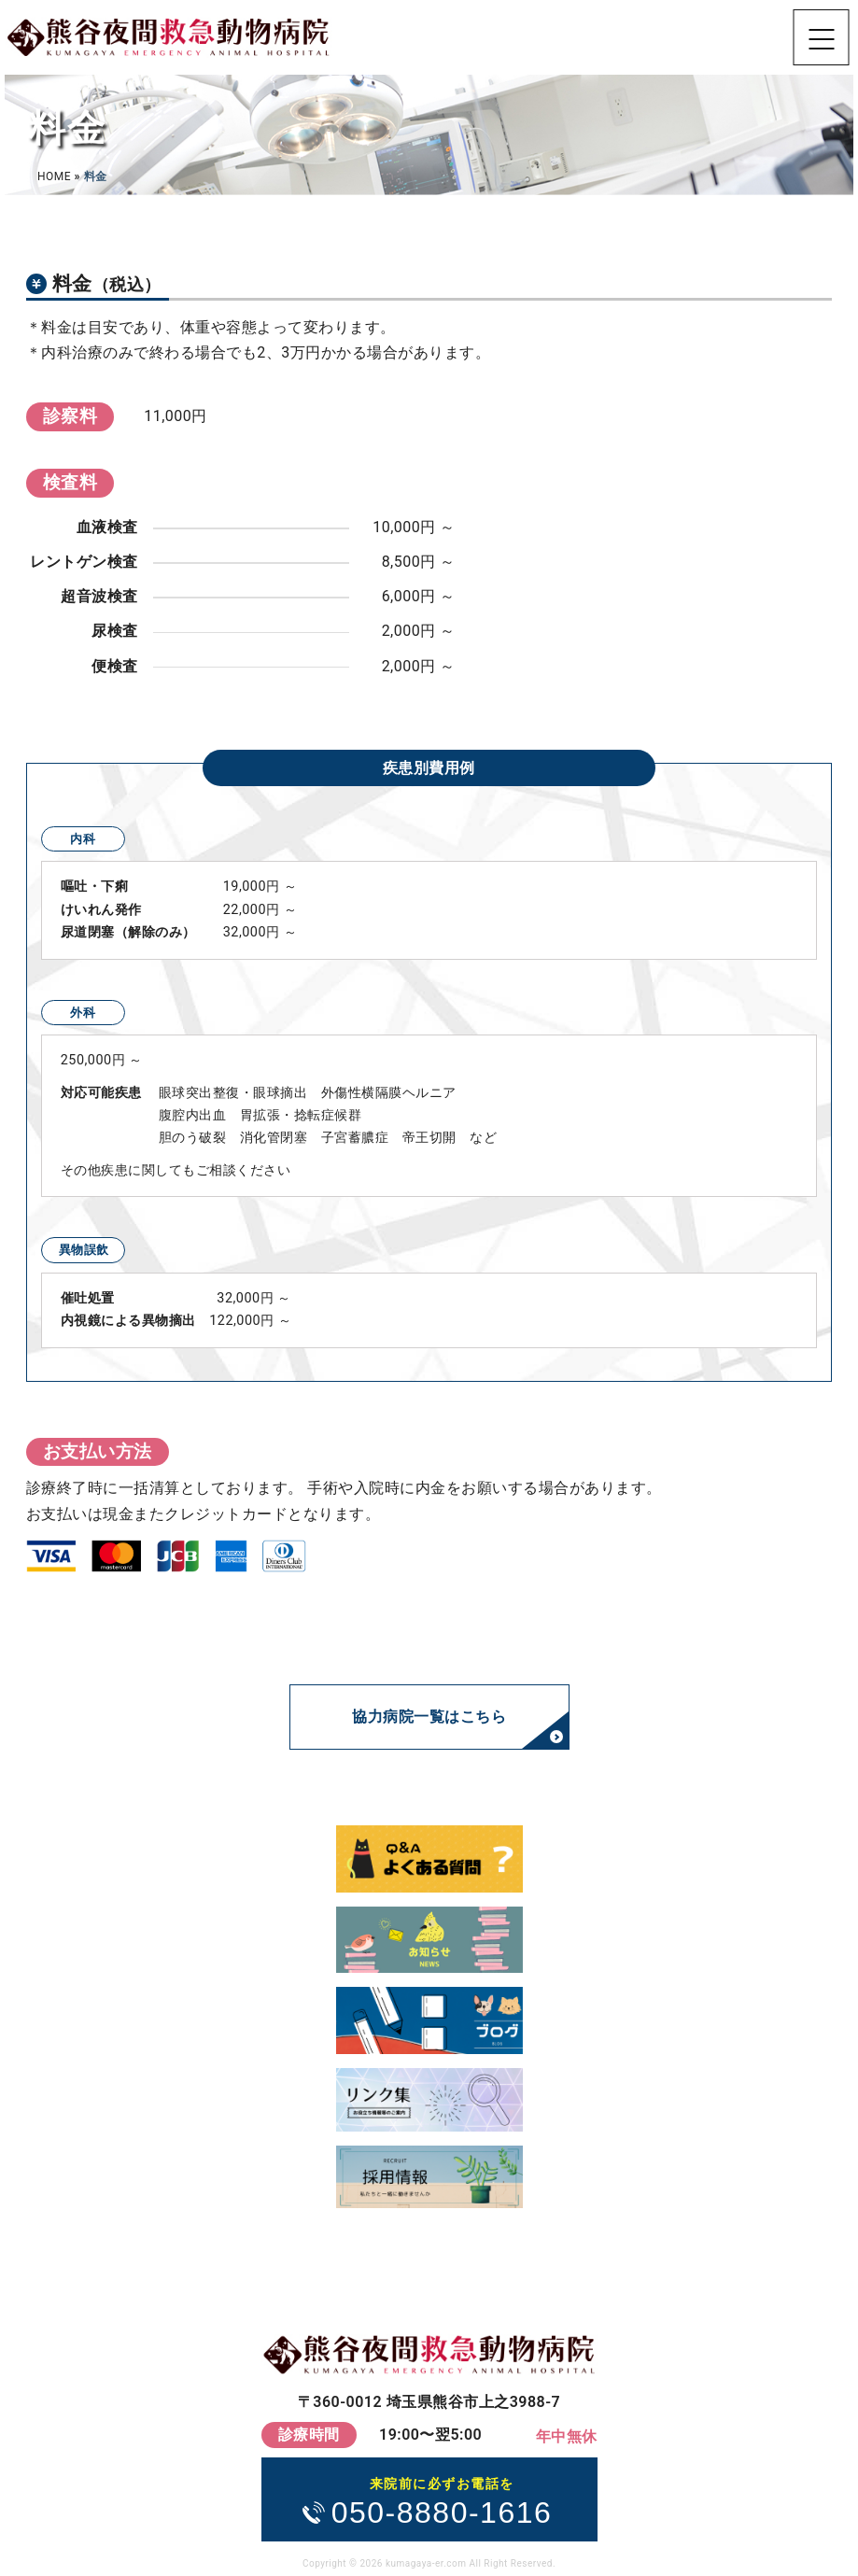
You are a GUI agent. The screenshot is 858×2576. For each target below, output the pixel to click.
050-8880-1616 (442, 2500)
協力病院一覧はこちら (429, 1716)
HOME (54, 176)
